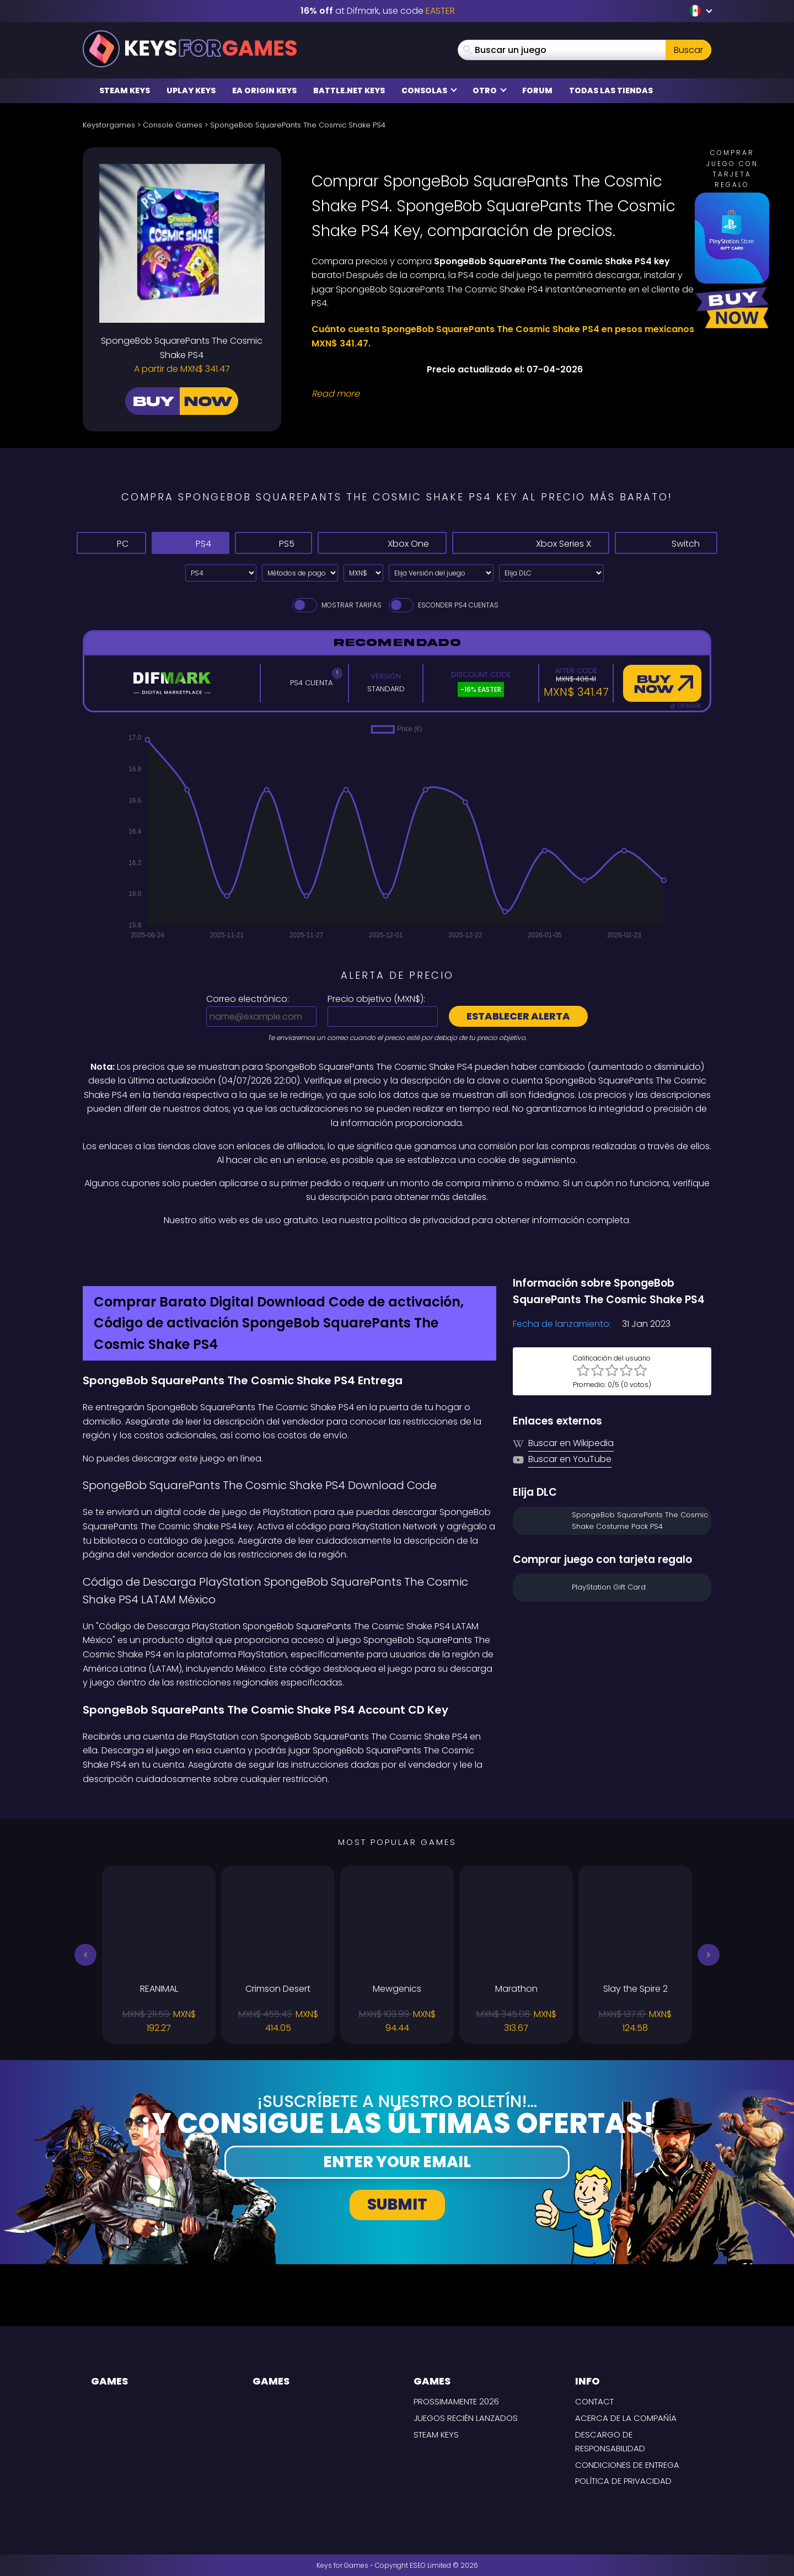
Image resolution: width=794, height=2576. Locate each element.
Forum (537, 90)
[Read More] (505, 394)
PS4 (190, 543)
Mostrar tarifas (336, 605)
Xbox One (382, 543)
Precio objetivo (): (376, 999)
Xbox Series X (530, 543)
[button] (85, 1955)
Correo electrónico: (247, 999)
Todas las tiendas (611, 90)
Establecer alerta (518, 1016)
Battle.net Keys (349, 90)
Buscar (688, 50)
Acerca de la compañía (626, 2418)
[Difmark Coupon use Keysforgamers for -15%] (397, 1251)
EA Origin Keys (264, 90)
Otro (490, 90)
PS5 (273, 543)
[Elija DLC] (551, 573)
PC (111, 543)
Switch (666, 543)
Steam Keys (124, 90)
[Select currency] (363, 573)
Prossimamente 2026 (456, 2401)
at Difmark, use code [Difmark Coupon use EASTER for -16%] (378, 10)
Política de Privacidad (623, 2481)
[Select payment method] (300, 573)
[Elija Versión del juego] (441, 573)
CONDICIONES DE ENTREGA (627, 2465)
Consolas (429, 90)
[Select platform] (220, 573)
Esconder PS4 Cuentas (442, 605)
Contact (594, 2401)
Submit (397, 2204)
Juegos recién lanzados (466, 2418)
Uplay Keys (191, 90)
